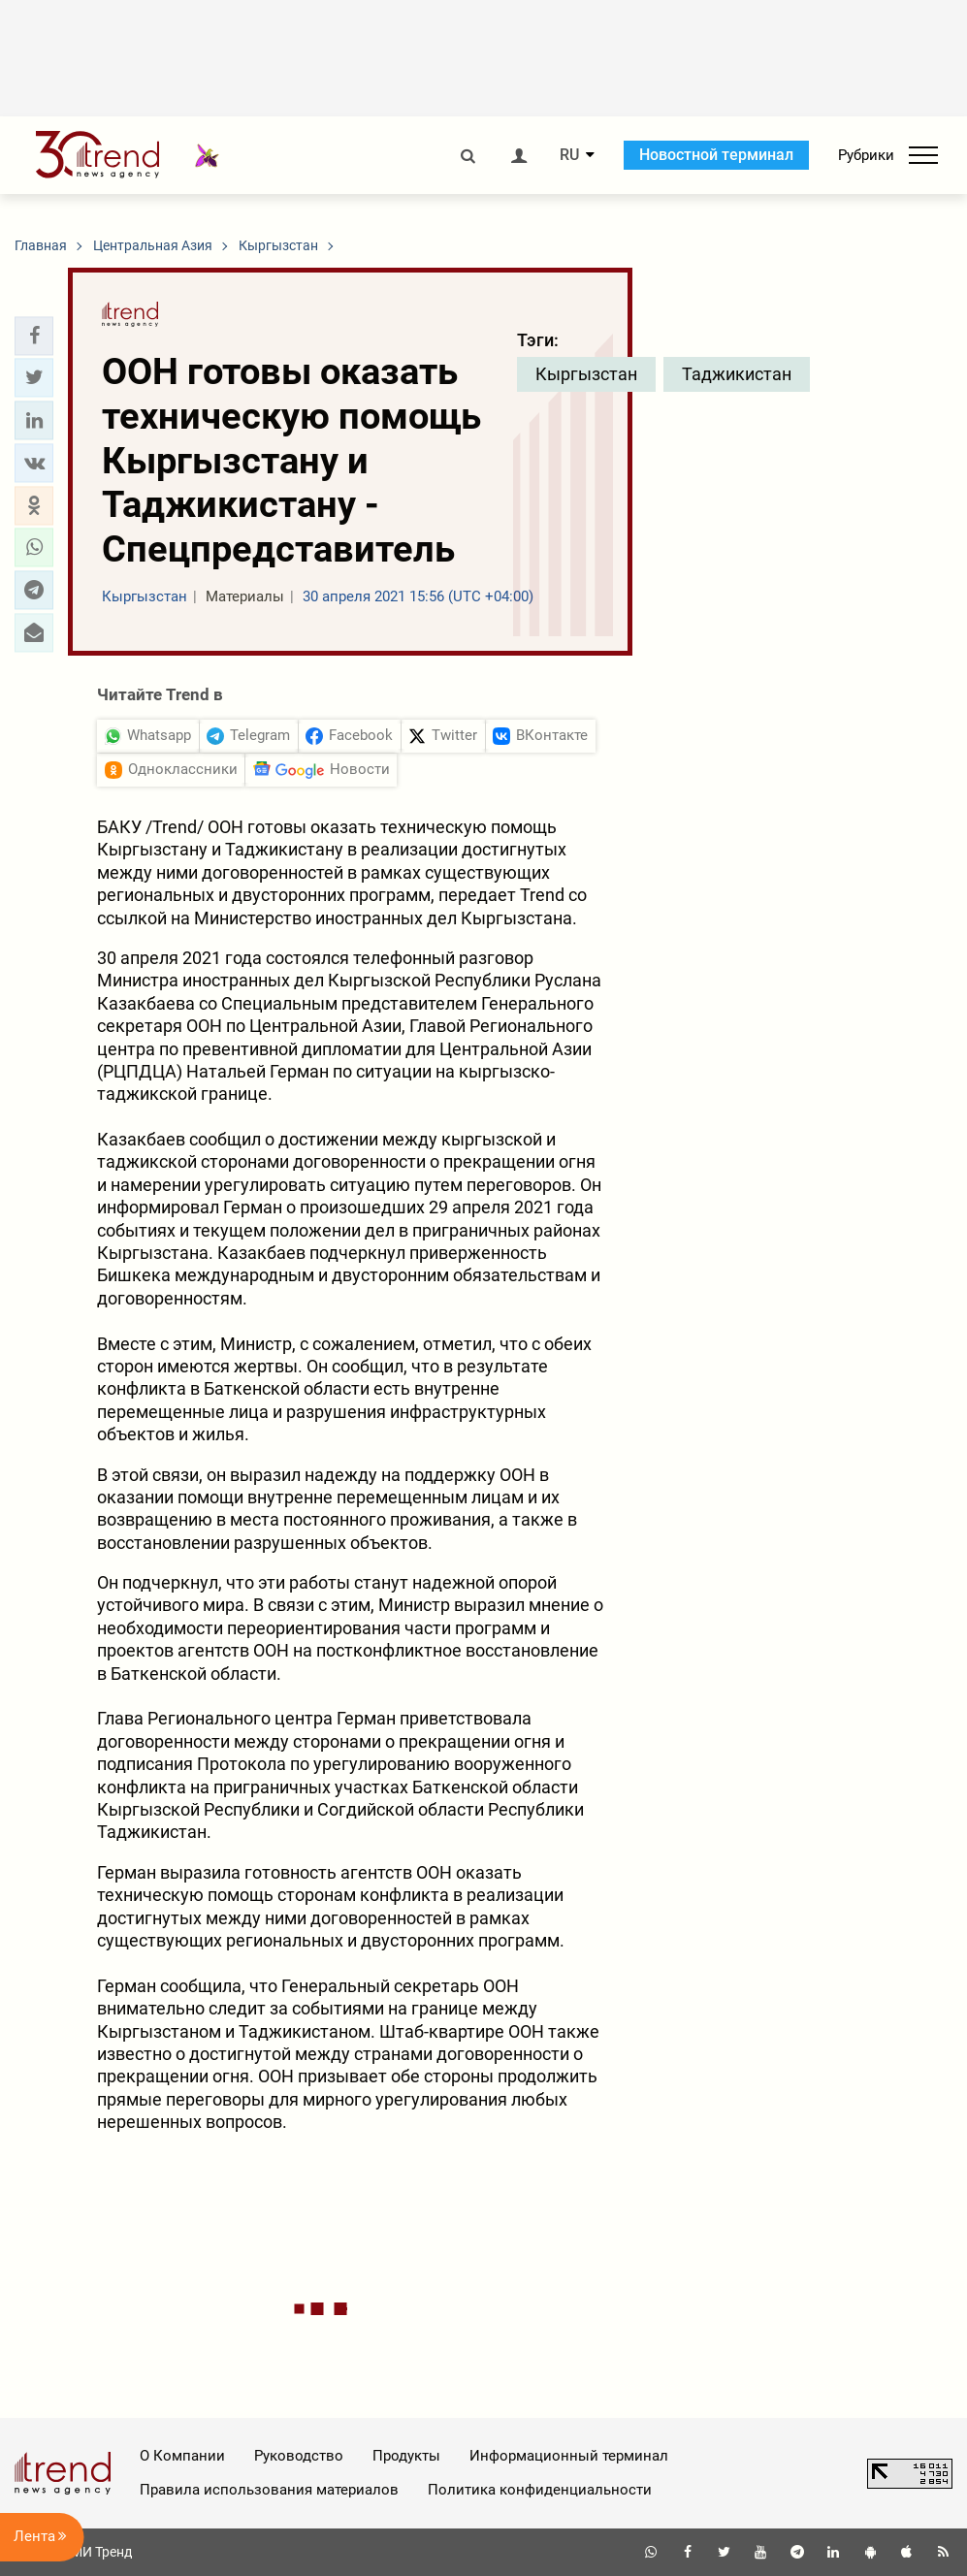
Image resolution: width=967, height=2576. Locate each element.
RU (569, 155)
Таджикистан (736, 374)
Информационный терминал (568, 2455)
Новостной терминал (716, 154)
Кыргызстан (586, 374)
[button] (34, 335)
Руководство (298, 2455)
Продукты (406, 2455)
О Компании (182, 2455)
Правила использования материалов (269, 2489)
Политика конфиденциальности (540, 2489)
